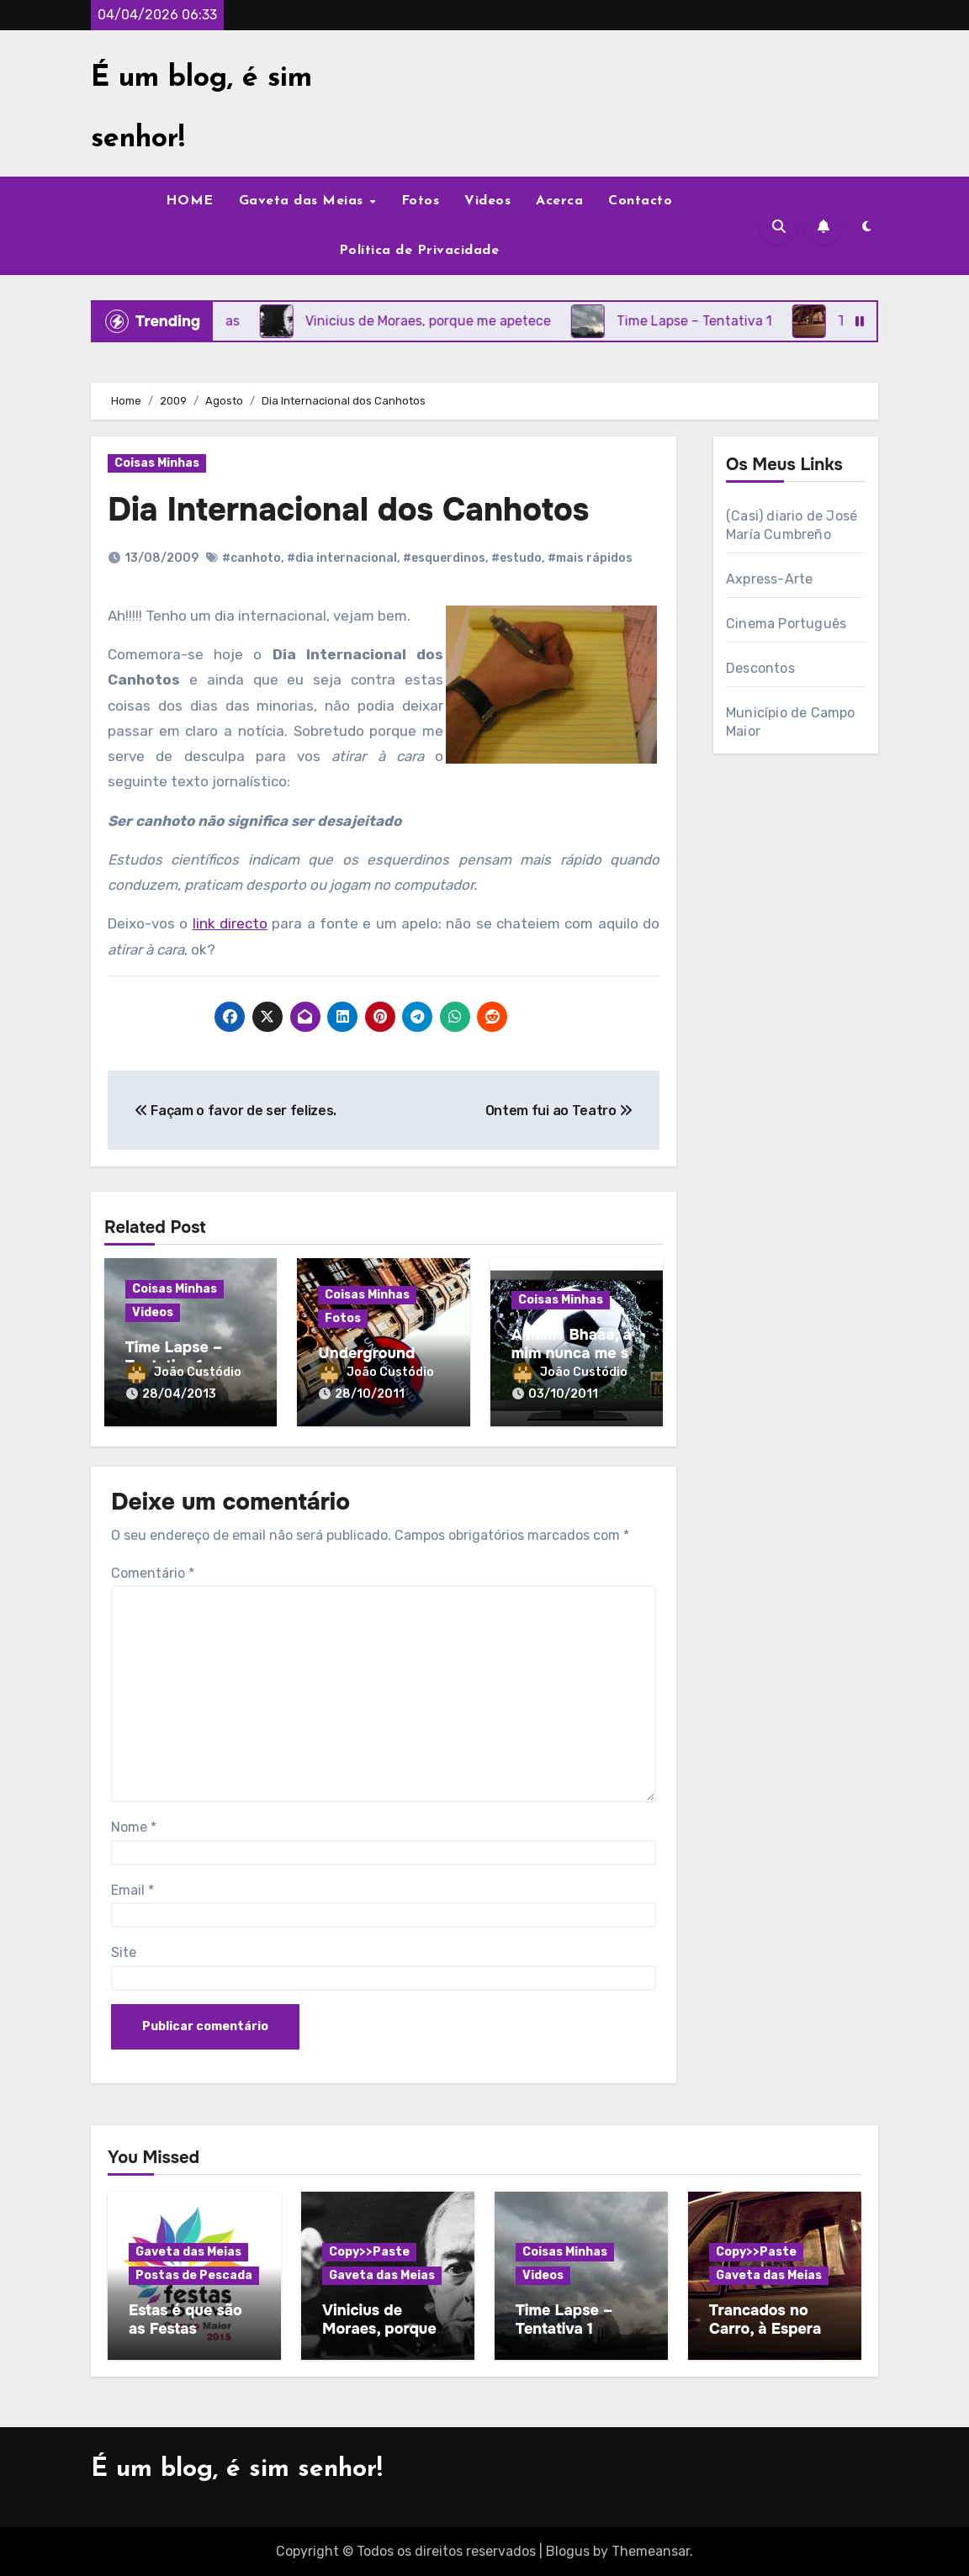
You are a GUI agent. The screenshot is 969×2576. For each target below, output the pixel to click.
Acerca (559, 201)
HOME (190, 201)
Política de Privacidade (419, 250)
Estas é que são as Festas (185, 2319)
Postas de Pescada (193, 2275)
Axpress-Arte (769, 579)
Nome (133, 1827)
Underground (366, 1353)
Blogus (568, 2551)
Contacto (640, 201)
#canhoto (251, 558)
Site (123, 1952)
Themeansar (651, 2551)
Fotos (420, 201)
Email (132, 1890)
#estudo (516, 558)
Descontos (760, 668)
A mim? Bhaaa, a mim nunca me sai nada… (576, 1352)
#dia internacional (342, 558)
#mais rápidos (590, 558)
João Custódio (183, 1372)
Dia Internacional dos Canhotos (348, 510)
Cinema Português (786, 624)
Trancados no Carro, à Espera (765, 2319)
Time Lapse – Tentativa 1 (173, 1356)
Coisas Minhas (156, 463)
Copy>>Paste (369, 2252)
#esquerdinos (444, 558)
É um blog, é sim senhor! (237, 2470)
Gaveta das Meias (303, 201)
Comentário (152, 1573)
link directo (230, 923)
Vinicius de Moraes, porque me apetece (379, 2328)
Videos (487, 201)
